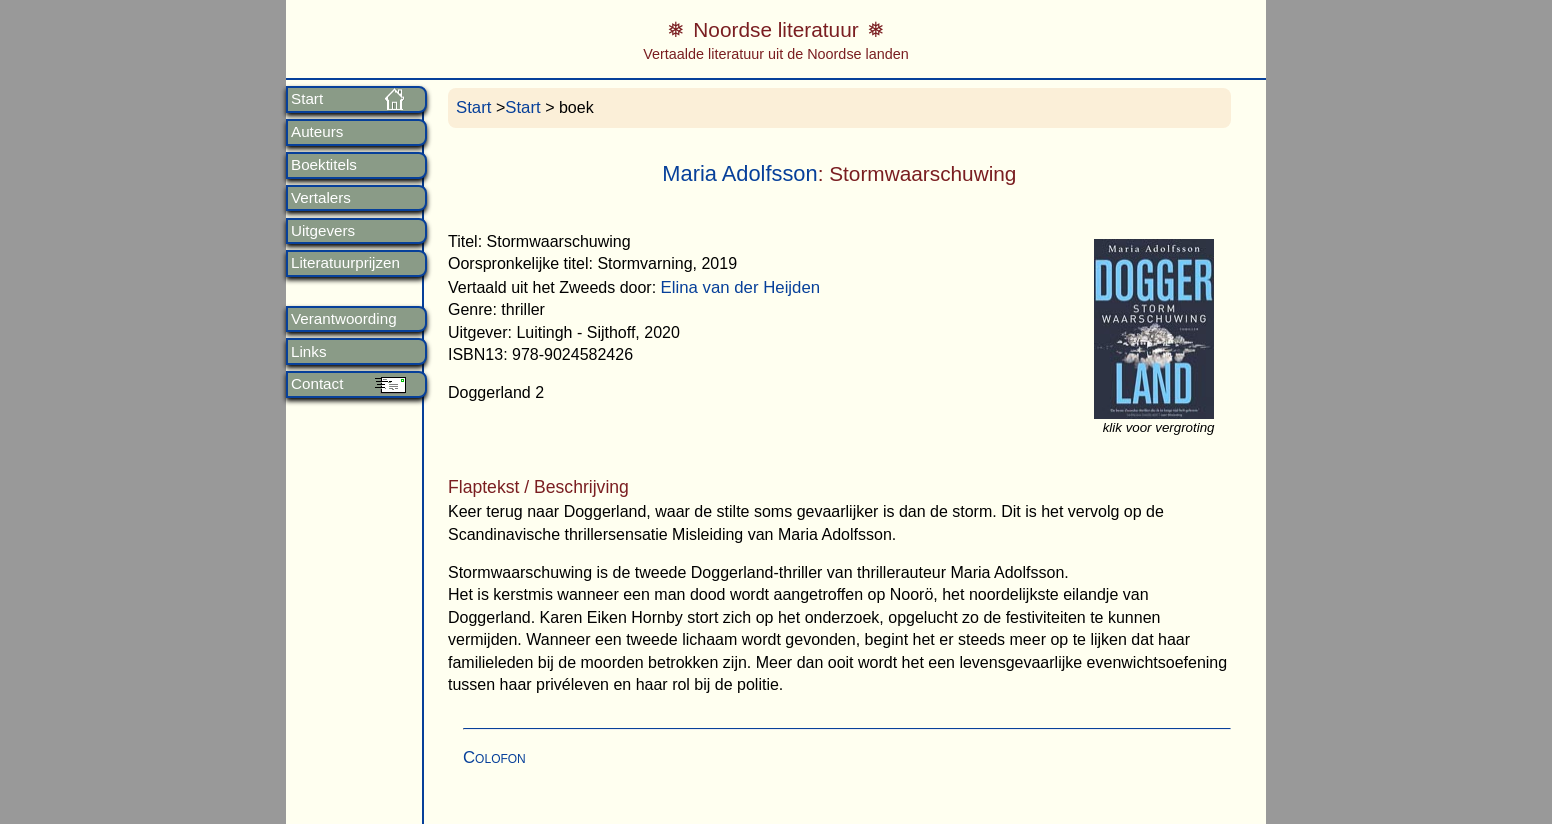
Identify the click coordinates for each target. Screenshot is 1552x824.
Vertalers (321, 198)
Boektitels (324, 165)
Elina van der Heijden (741, 287)
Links (308, 352)
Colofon (494, 757)
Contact (317, 384)
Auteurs (317, 132)
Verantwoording (344, 319)
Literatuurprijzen (345, 263)
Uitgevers (323, 231)
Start (307, 99)
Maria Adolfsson (739, 173)
